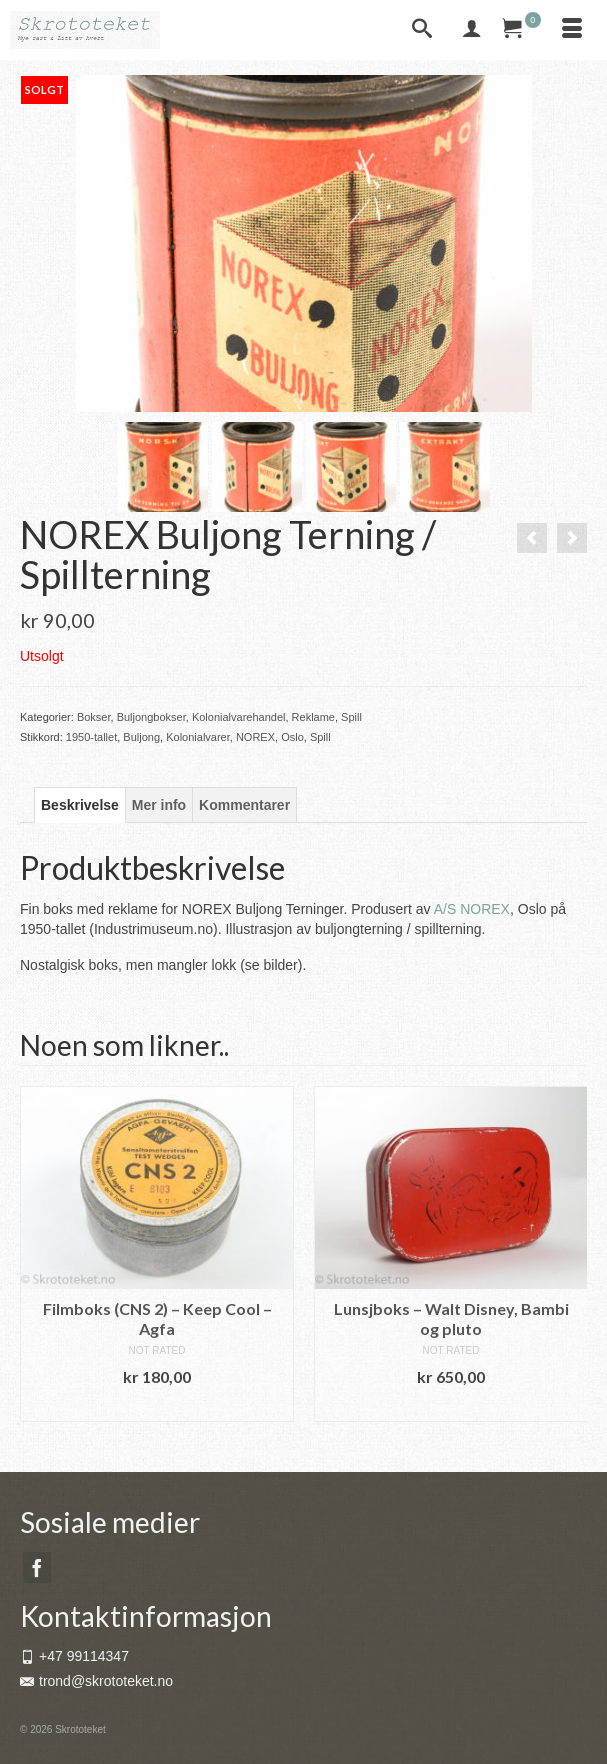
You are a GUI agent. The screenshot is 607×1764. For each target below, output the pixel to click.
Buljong (141, 737)
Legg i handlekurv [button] (157, 1406)
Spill (351, 717)
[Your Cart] (522, 30)
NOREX (255, 737)
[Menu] (572, 30)
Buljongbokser (151, 717)
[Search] (422, 30)
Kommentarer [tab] (244, 805)
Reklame (313, 717)
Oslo (292, 737)
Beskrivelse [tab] (80, 805)
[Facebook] (37, 1567)
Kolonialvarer (198, 737)
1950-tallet (91, 737)
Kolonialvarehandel (239, 717)
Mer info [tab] (159, 805)
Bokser (94, 717)
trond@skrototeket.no (96, 1681)
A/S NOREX (472, 909)
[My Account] (472, 30)
